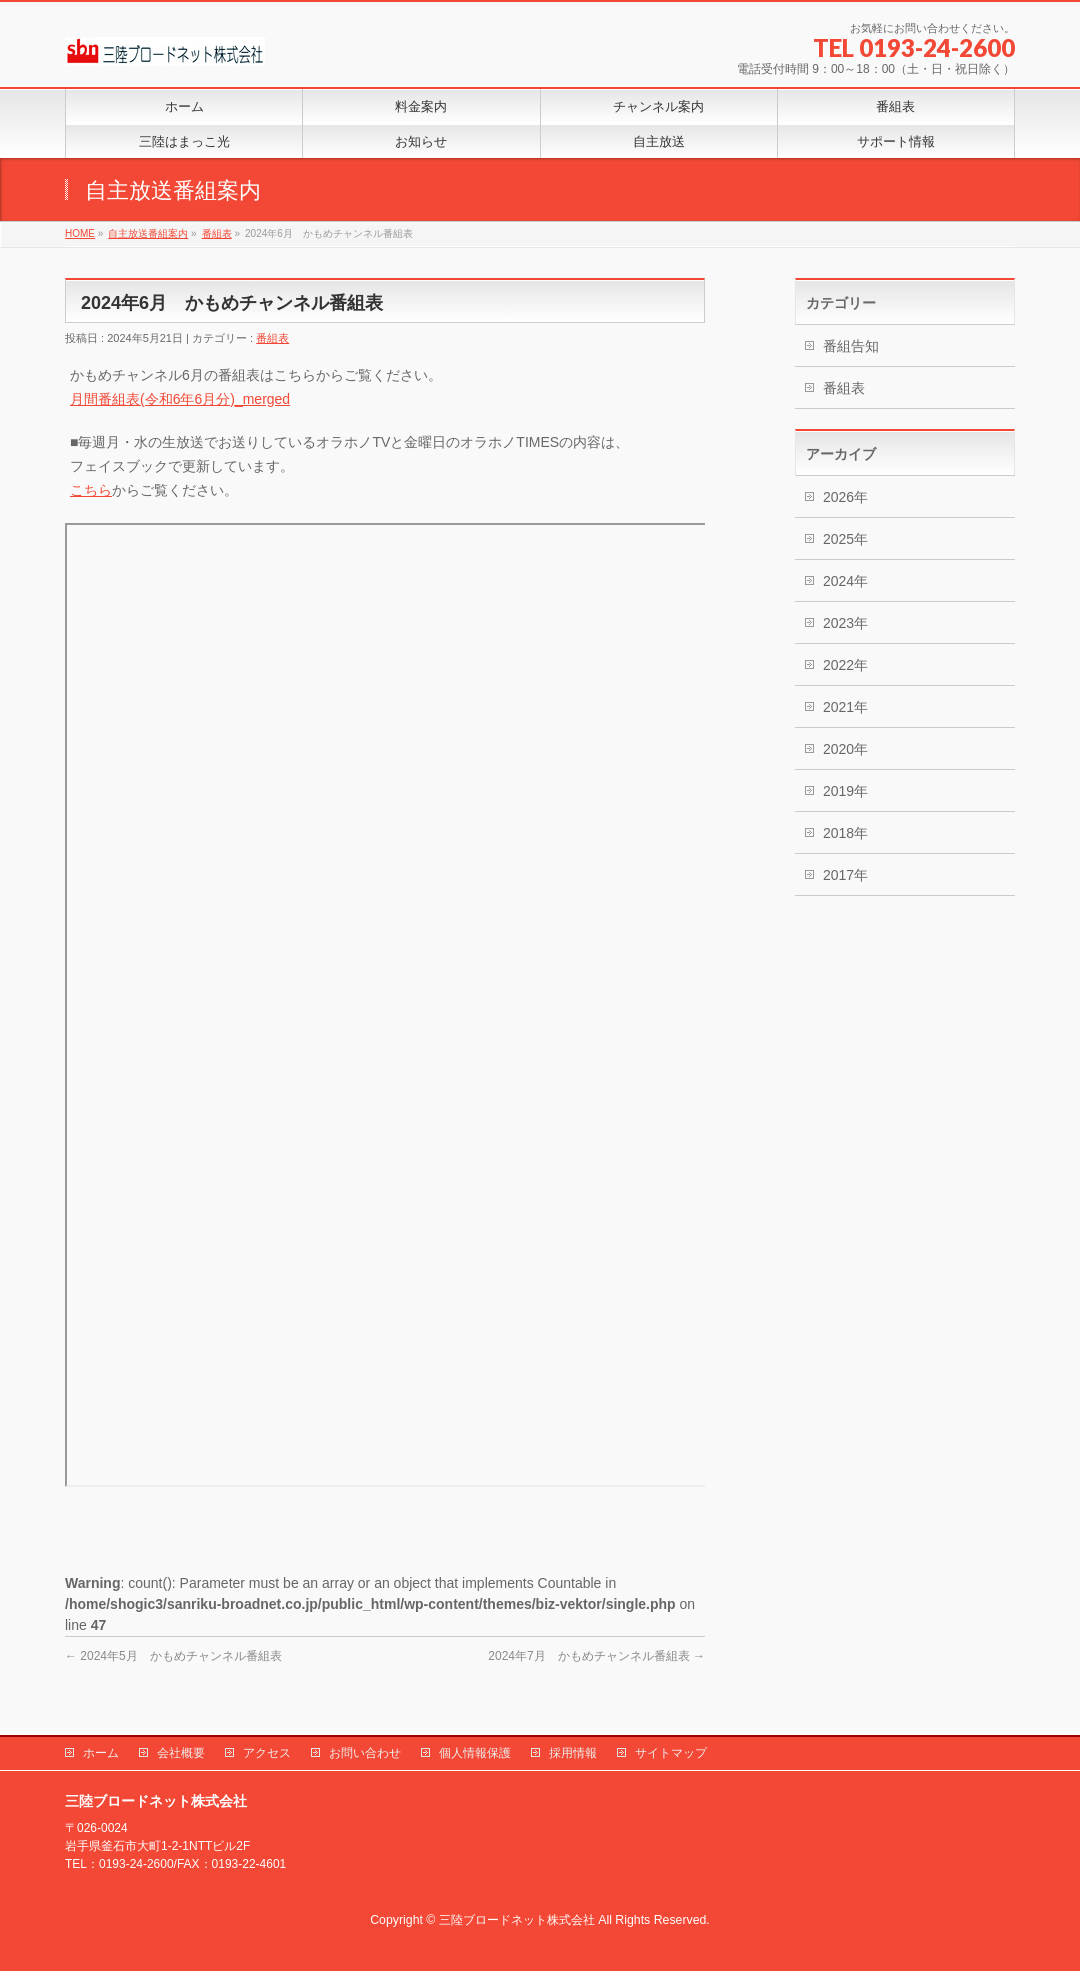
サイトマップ (671, 1753)
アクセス (267, 1753)
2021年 (845, 707)
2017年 (845, 875)
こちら (91, 490)
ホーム (101, 1753)
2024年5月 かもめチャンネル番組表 (173, 1656)
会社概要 (181, 1753)
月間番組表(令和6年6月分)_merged (180, 399)
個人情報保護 (475, 1753)
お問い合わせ (365, 1753)
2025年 (845, 539)
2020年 (845, 749)
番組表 (272, 338)
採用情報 (573, 1753)
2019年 (845, 791)
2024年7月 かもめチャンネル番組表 (596, 1656)
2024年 (845, 581)
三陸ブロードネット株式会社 (517, 1920)
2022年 (845, 665)
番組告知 (851, 346)
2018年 (845, 833)
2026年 (845, 497)
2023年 (845, 623)
